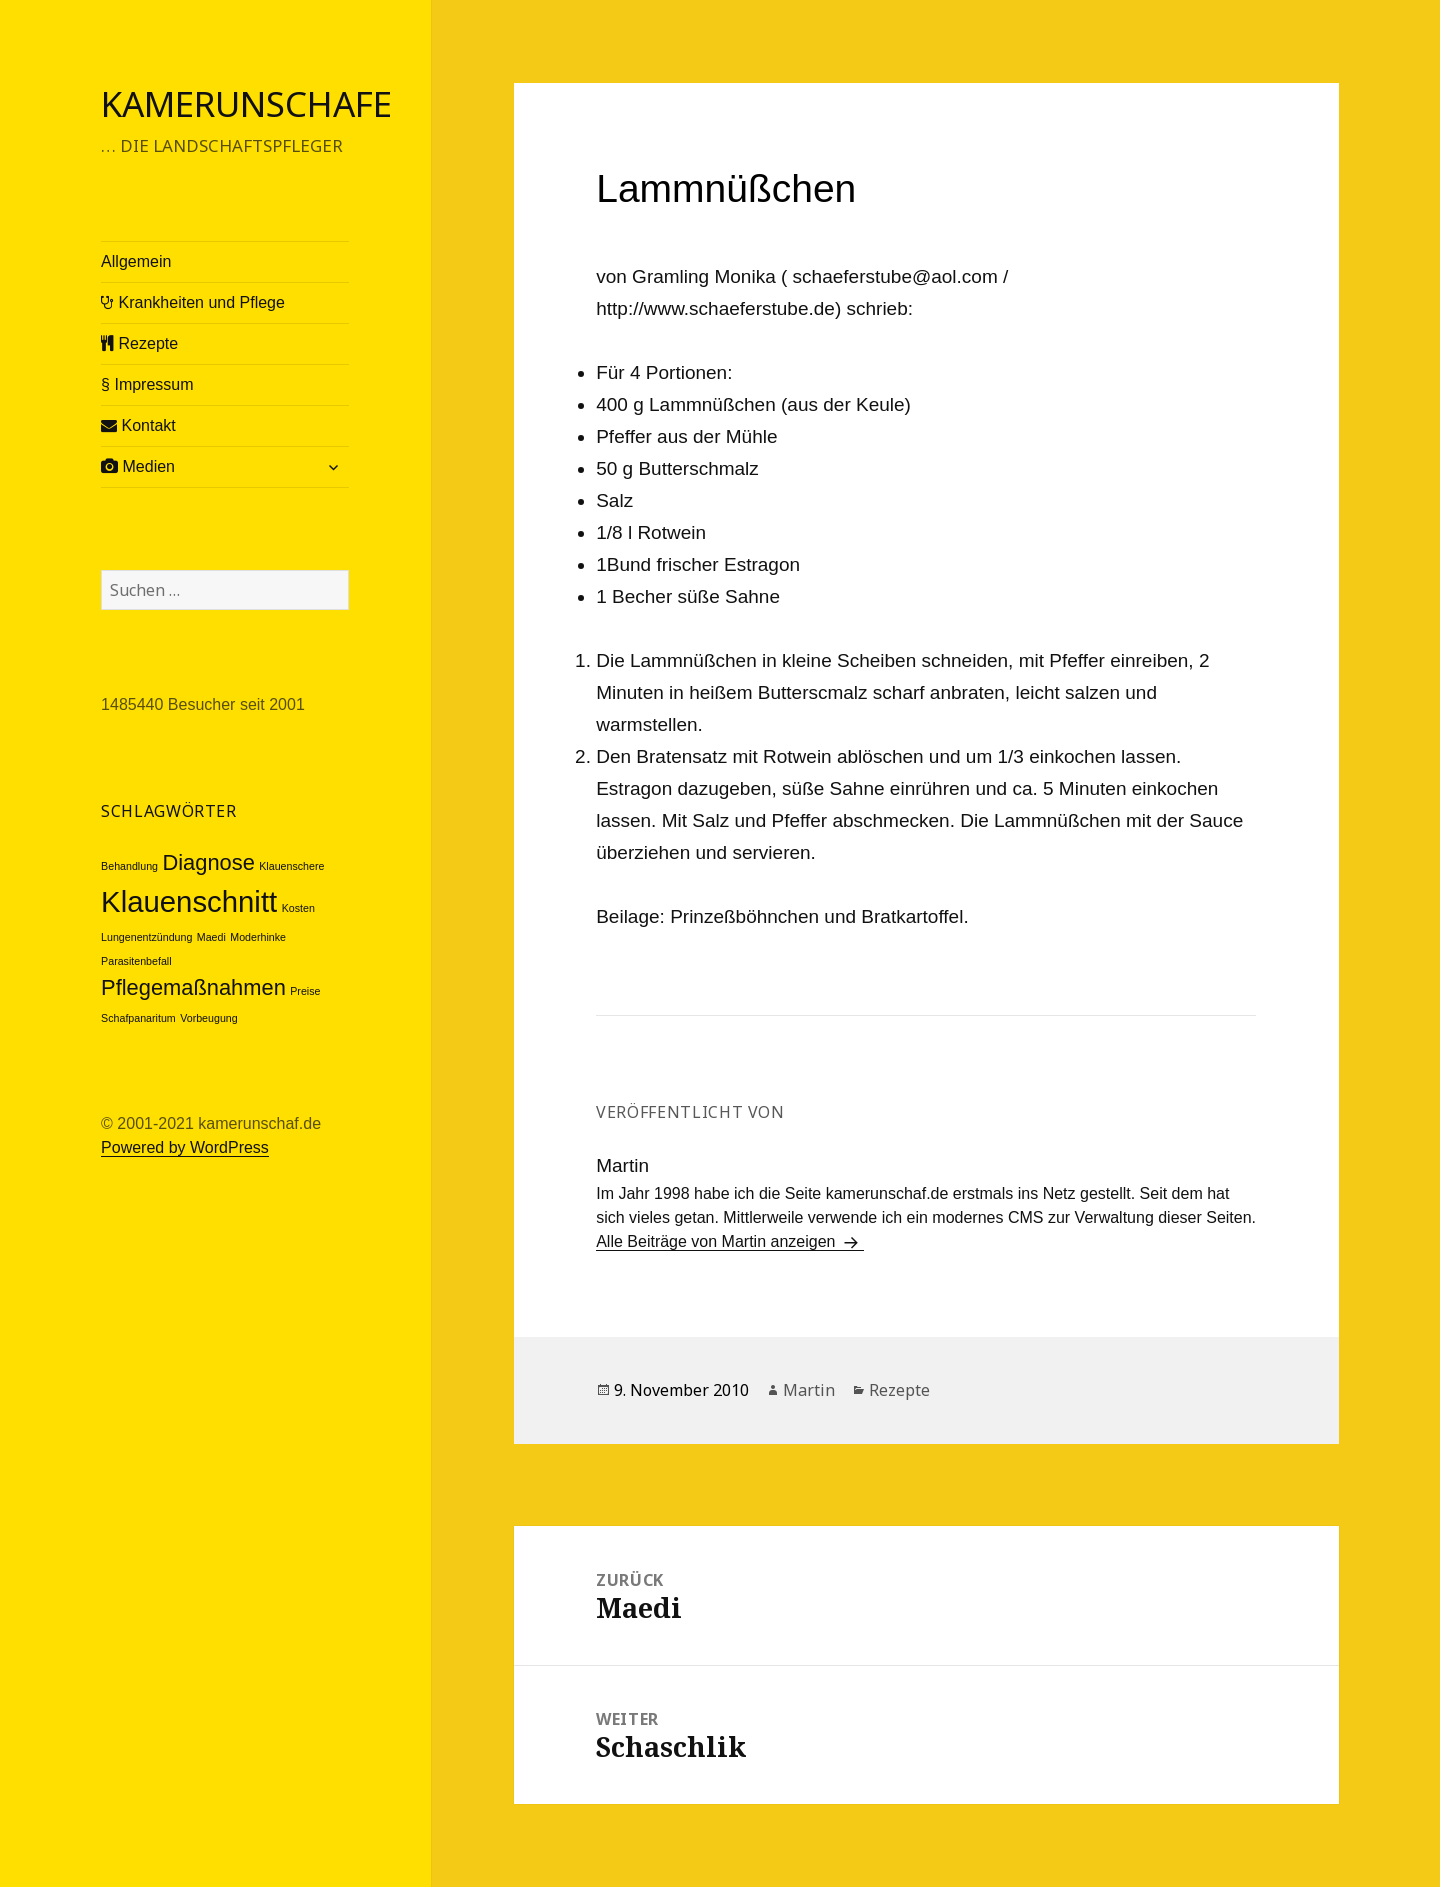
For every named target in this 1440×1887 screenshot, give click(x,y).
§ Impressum (147, 384)
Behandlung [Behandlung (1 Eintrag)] (129, 866)
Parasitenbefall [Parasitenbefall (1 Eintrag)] (136, 961)
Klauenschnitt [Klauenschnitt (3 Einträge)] (189, 901)
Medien (138, 466)
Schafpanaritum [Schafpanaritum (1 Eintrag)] (138, 1018)
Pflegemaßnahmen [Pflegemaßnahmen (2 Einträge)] (193, 987)
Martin (809, 1390)
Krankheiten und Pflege (193, 302)
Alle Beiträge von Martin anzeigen (718, 1241)
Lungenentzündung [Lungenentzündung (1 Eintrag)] (146, 937)
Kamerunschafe (246, 103)
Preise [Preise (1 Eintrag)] (305, 991)
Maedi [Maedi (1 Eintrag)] (211, 937)
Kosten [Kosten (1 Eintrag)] (298, 908)
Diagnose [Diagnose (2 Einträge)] (208, 862)
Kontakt (138, 425)
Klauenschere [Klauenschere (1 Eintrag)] (291, 866)
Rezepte (139, 343)
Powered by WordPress (185, 1147)
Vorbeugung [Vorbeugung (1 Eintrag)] (208, 1018)
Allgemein (136, 261)
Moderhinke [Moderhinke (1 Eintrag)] (258, 937)
